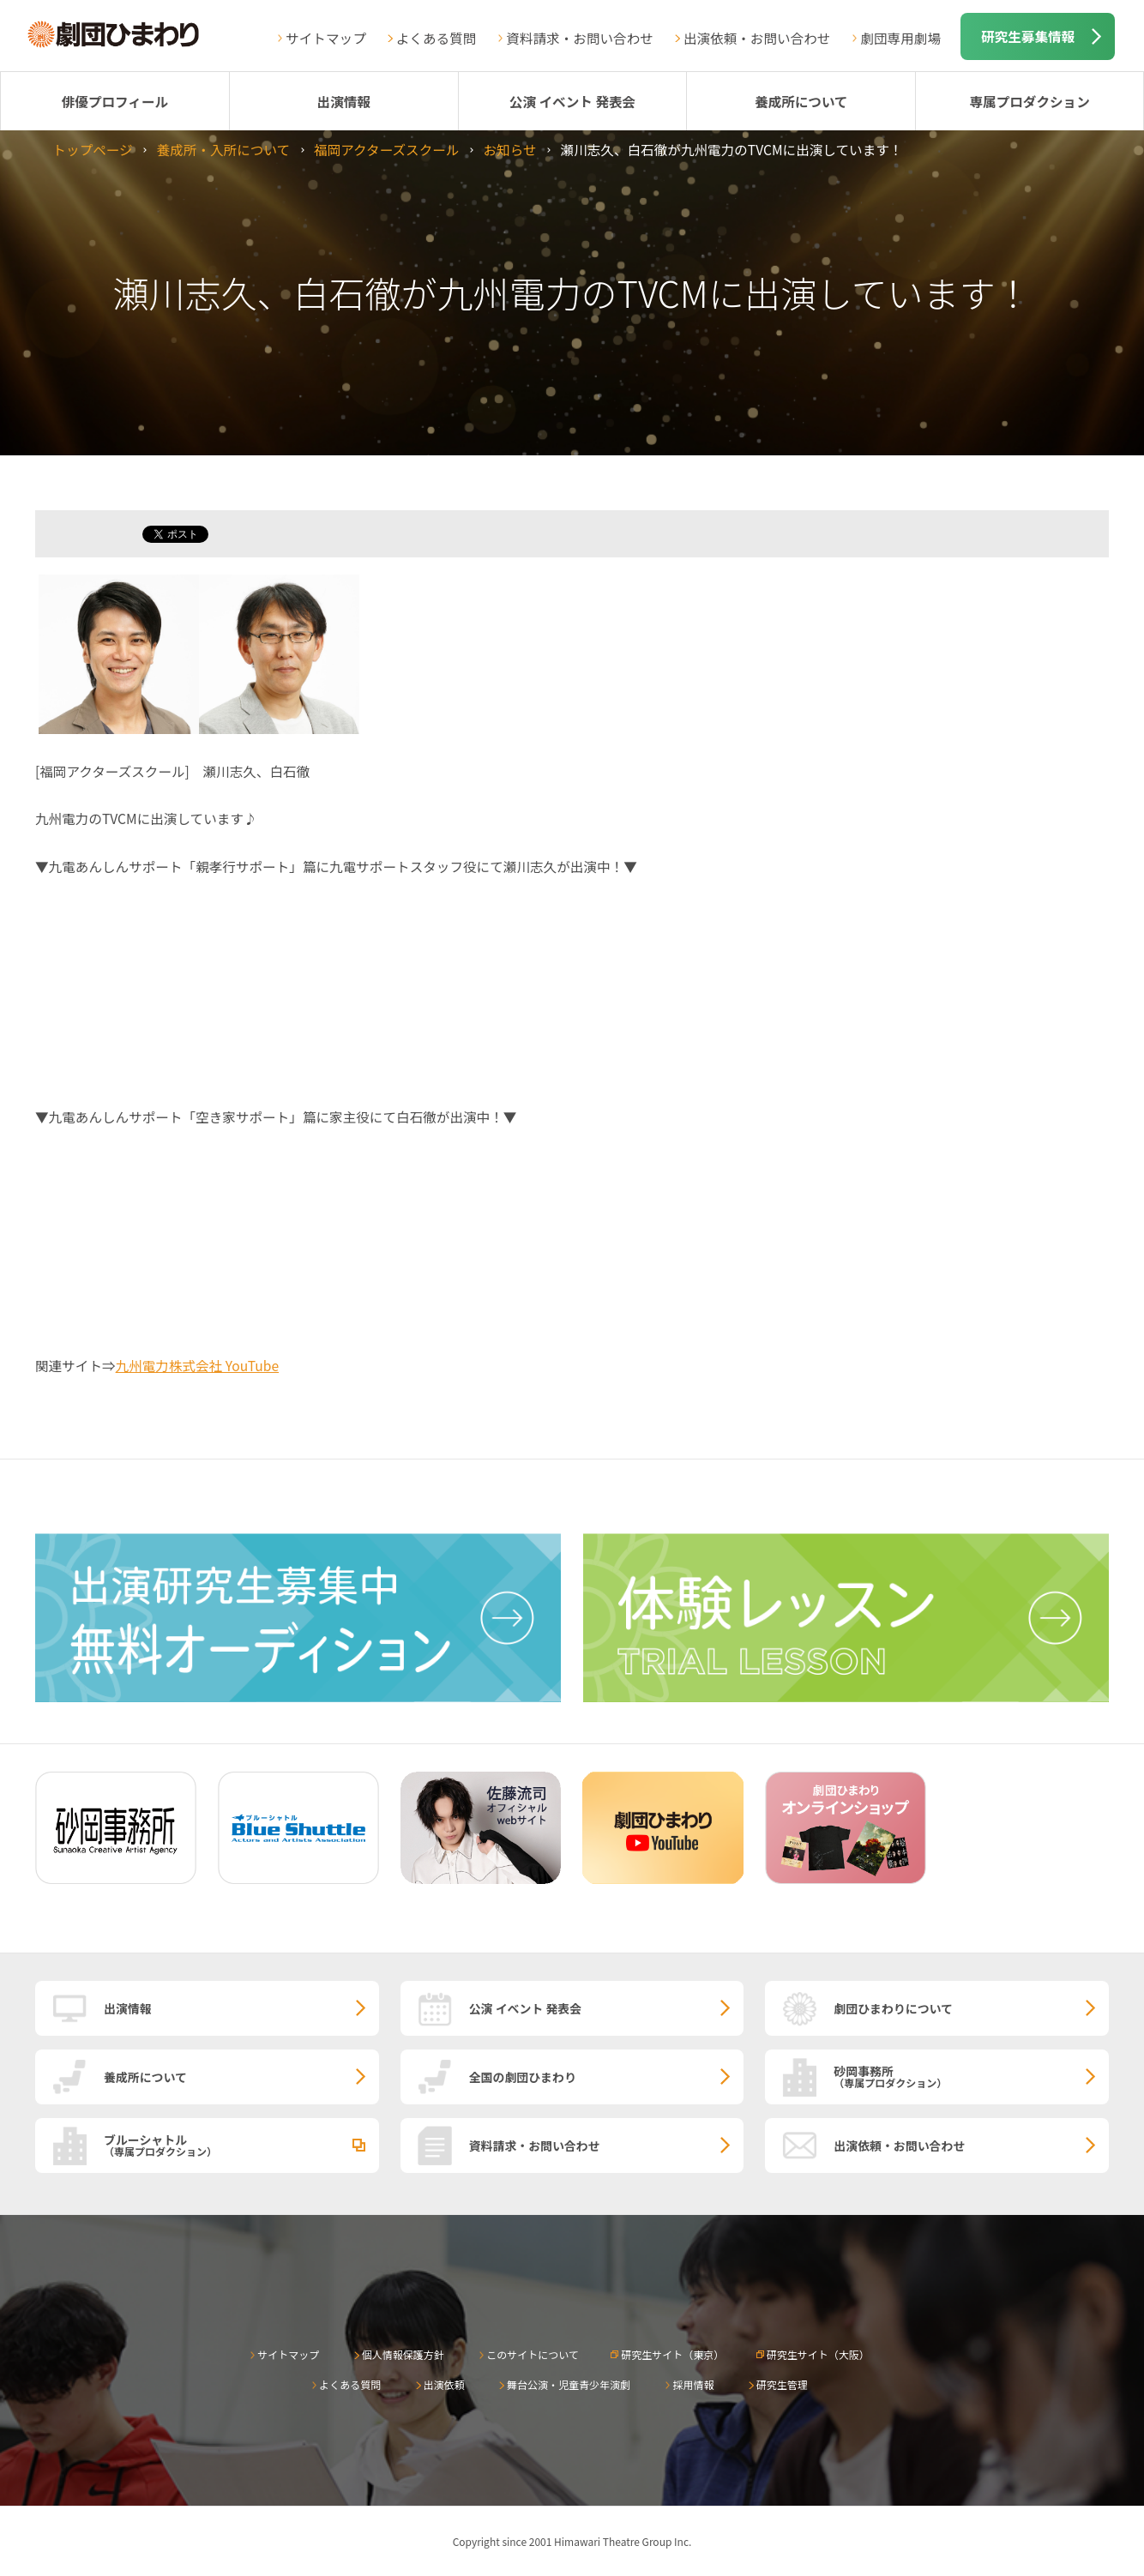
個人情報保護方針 (403, 2354)
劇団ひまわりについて (893, 2008)
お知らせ (509, 149)
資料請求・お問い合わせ (579, 37)
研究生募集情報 (1028, 36)
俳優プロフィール (115, 101)
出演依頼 (444, 2384)
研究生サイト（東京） (672, 2354)
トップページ (92, 149)
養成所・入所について (223, 149)
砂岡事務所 (971, 2076)
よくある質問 (436, 37)
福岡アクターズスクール (386, 149)
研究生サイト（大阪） (818, 2354)
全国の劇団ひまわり (522, 2076)
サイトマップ (326, 37)
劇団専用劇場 (900, 37)
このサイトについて (532, 2354)
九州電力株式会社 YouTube (198, 1365)
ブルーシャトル (241, 2144)
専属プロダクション (1029, 101)
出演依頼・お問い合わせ (757, 37)
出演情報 (343, 101)
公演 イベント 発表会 (572, 101)
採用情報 (692, 2384)
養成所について (801, 101)
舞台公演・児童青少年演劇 (568, 2384)
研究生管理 (782, 2384)
